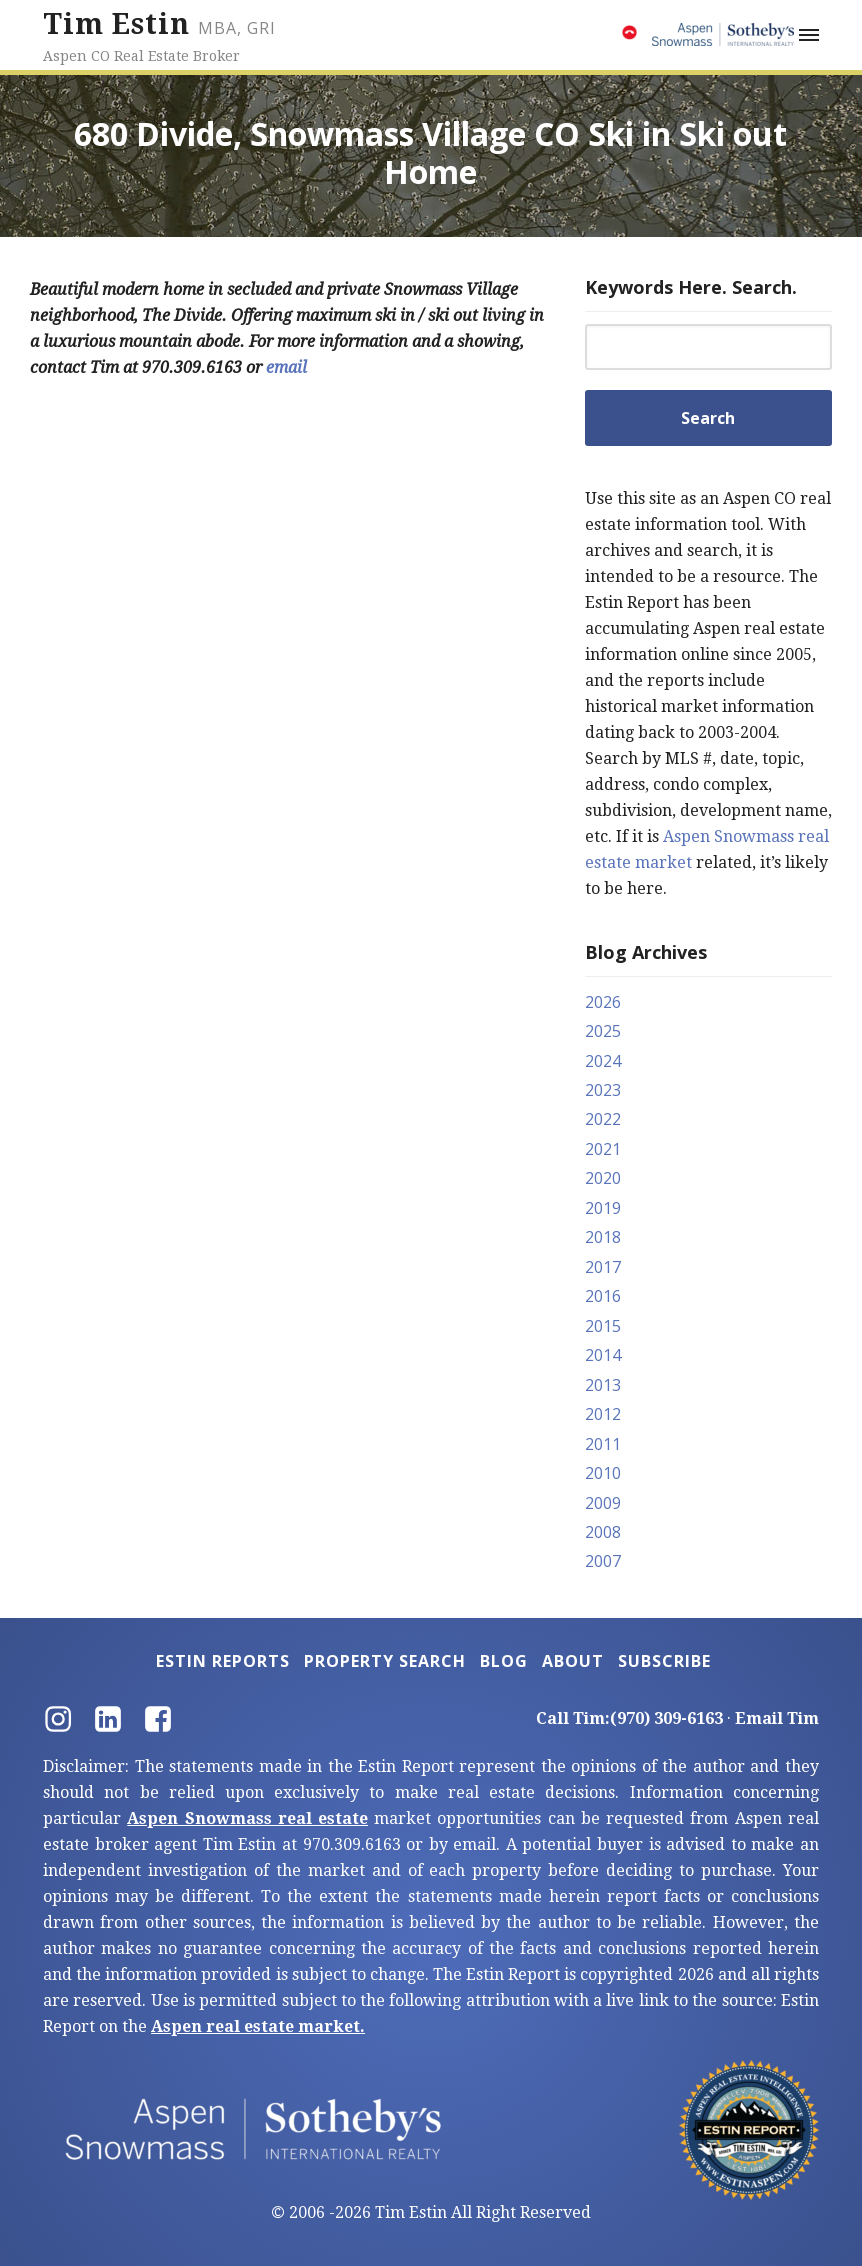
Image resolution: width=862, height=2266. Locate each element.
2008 (603, 1532)
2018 (603, 1237)
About (573, 1661)
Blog (504, 1661)
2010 (603, 1473)
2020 (603, 1178)
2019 (603, 1208)
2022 (603, 1119)
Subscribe (664, 1661)
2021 (603, 1149)
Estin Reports (223, 1661)
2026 (603, 1002)
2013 (603, 1385)
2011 (603, 1444)
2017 (603, 1267)
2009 (603, 1503)
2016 (603, 1296)
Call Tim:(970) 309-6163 (629, 1718)
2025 (603, 1031)
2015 (603, 1326)
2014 (603, 1355)
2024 (603, 1061)
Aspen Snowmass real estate (247, 1818)
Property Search (385, 1661)
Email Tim (777, 1718)
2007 (603, 1561)
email (286, 367)
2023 (603, 1090)
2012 (603, 1414)
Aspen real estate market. (258, 2026)
